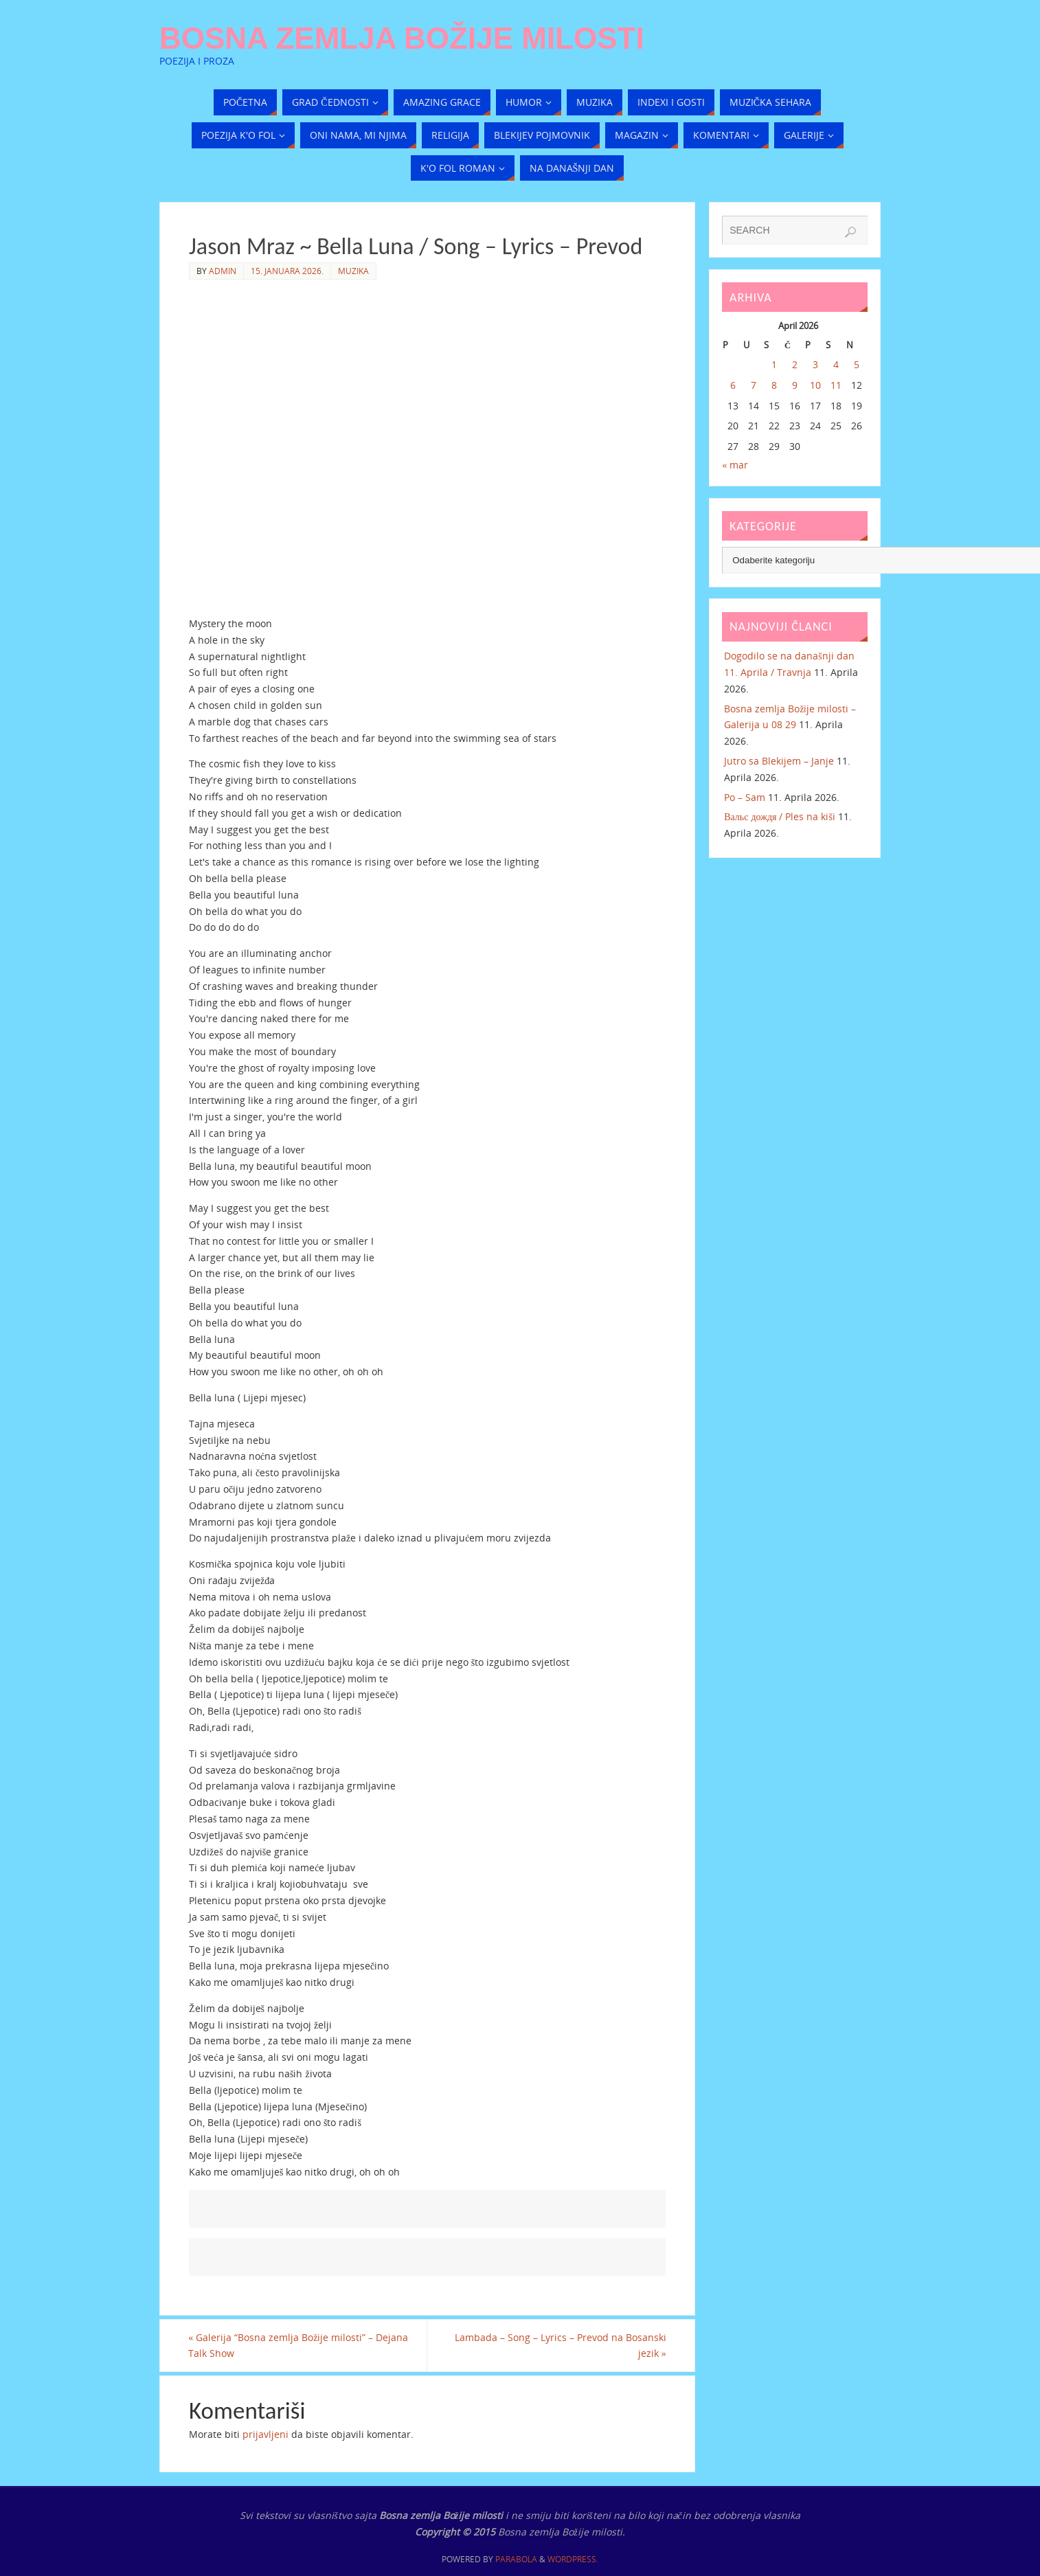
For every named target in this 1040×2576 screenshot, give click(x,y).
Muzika (353, 270)
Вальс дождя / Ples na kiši (779, 816)
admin (222, 270)
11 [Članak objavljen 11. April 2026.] (835, 385)
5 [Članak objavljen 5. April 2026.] (856, 364)
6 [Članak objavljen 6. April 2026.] (733, 385)
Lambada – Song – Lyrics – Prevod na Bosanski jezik (560, 2345)
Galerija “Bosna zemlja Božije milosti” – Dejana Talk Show (299, 2345)
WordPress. (572, 2560)
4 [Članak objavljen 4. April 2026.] (836, 364)
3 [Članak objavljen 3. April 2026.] (815, 364)
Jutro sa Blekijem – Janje (779, 760)
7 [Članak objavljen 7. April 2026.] (753, 385)
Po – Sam (744, 797)
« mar (735, 464)
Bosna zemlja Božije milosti (401, 38)
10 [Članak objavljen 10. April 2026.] (815, 385)
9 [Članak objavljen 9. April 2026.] (795, 385)
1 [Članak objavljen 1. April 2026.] (774, 364)
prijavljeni (265, 2434)
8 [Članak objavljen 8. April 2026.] (774, 385)
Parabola (516, 2560)
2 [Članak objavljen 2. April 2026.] (795, 364)
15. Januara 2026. (287, 270)
